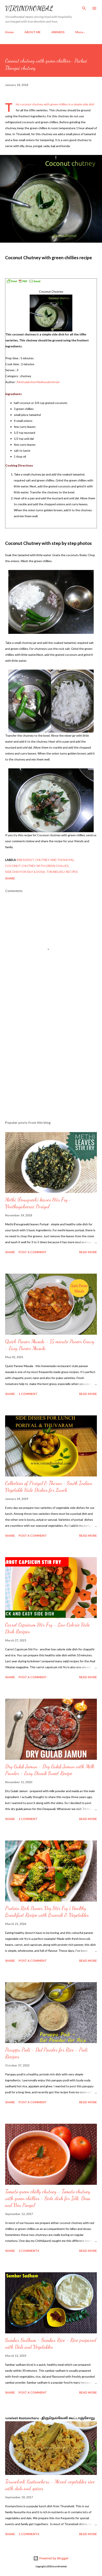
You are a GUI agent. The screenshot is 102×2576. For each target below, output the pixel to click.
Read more (88, 1252)
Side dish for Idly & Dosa (25, 871)
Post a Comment (33, 1252)
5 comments (29, 2534)
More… (80, 32)
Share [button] (10, 878)
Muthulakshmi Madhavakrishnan (38, 382)
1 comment (28, 1394)
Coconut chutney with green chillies (37, 866)
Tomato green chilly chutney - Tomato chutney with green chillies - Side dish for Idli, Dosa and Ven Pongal (47, 2198)
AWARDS (57, 32)
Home (9, 32)
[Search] (84, 7)
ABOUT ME (33, 32)
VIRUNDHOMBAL (29, 8)
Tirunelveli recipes (62, 871)
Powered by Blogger (51, 2558)
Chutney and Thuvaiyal (54, 860)
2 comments (29, 2250)
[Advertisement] (51, 1056)
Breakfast (25, 860)
